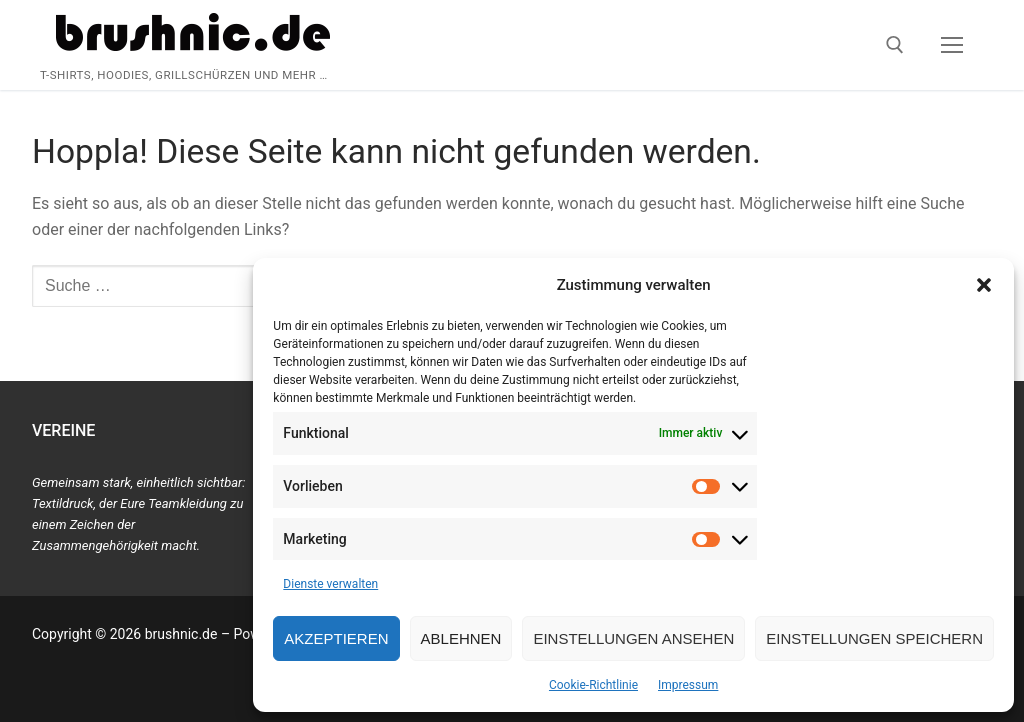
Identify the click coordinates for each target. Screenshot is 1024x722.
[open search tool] (895, 45)
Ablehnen (461, 638)
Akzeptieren (336, 638)
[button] (984, 285)
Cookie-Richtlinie (593, 685)
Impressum (688, 685)
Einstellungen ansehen (633, 638)
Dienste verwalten (330, 584)
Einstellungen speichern (874, 638)
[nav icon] (952, 45)
